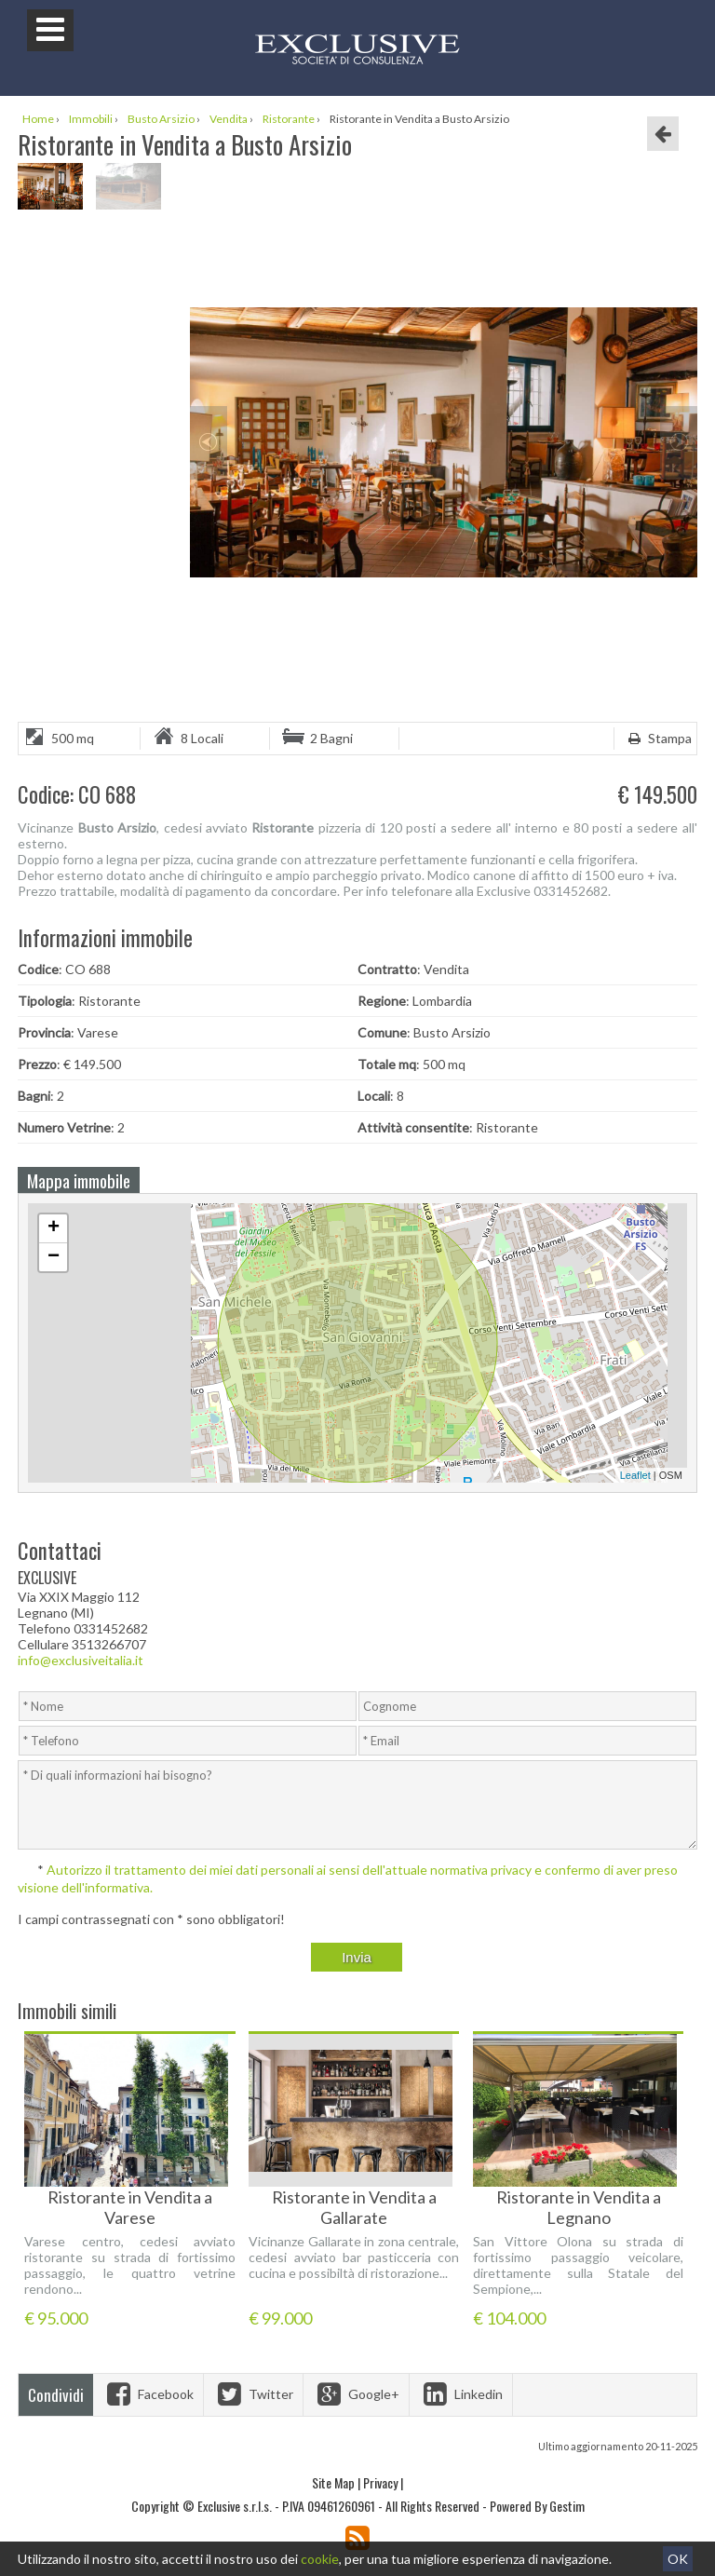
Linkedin (461, 2394)
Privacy (380, 2482)
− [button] (53, 1257)
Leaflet (635, 1475)
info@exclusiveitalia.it (80, 1660)
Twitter (253, 2394)
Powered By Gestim (537, 2505)
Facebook (148, 2394)
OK (678, 2559)
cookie (320, 2559)
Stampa (658, 738)
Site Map (333, 2482)
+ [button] (53, 1228)
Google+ (356, 2394)
